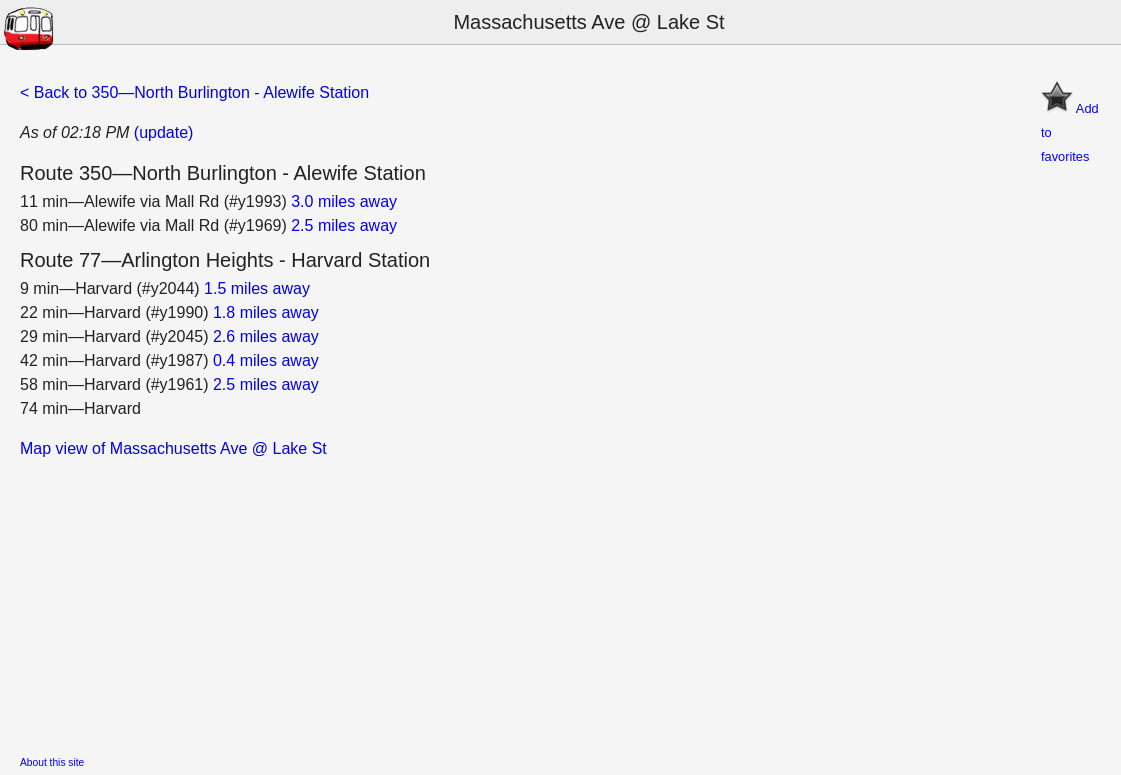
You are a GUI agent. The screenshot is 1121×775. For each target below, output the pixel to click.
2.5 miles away (344, 225)
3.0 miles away (344, 201)
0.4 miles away (266, 360)
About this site (52, 762)
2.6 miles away (266, 336)
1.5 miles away (257, 288)
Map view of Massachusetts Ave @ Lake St (173, 448)
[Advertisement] (560, 601)
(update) (164, 132)
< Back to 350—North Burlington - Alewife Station (194, 92)
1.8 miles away (266, 312)
